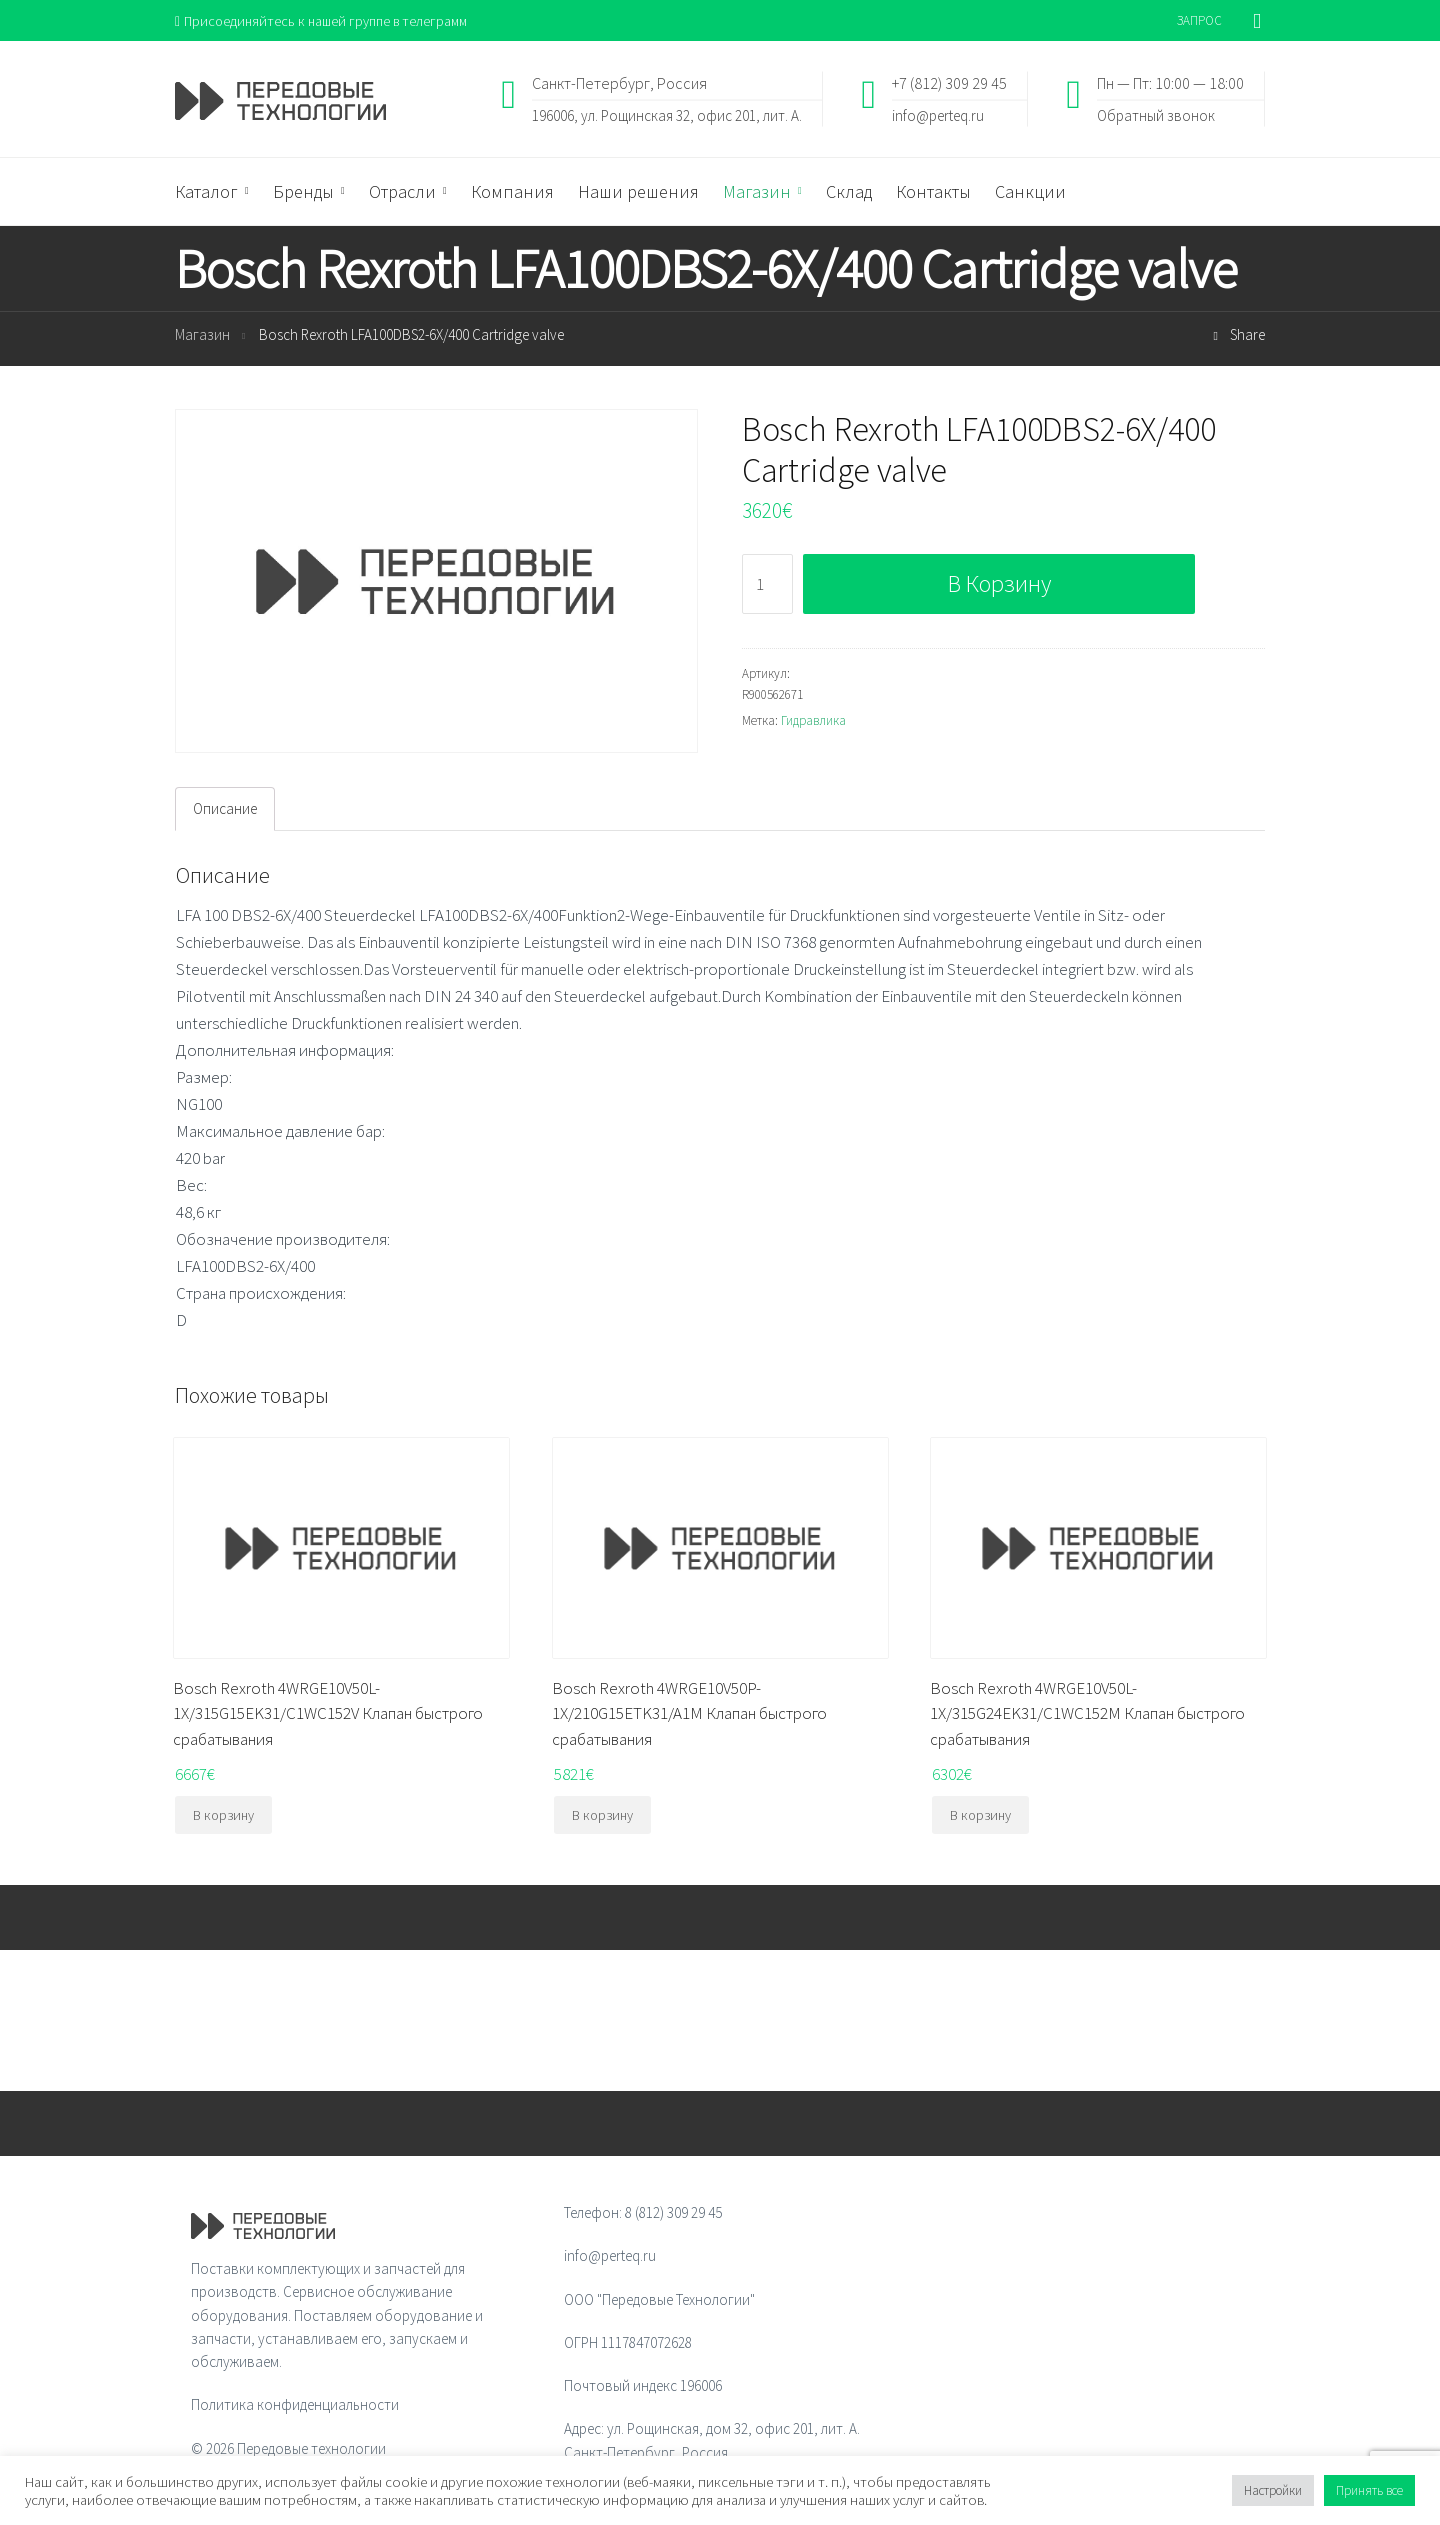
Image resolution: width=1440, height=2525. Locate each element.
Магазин (202, 336)
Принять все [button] (1369, 2490)
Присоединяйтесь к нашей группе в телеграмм (328, 20)
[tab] (225, 810)
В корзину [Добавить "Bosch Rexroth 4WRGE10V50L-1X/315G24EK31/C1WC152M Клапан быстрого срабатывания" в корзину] (980, 1817)
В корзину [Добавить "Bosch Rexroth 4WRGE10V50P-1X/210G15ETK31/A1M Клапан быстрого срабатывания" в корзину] (602, 1817)
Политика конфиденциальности (295, 2406)
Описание (225, 810)
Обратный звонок (1156, 115)
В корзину (999, 585)
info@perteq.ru (938, 115)
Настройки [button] (1273, 2490)
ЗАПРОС (1199, 20)
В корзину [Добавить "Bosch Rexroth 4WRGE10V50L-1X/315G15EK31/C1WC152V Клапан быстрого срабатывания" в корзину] (223, 1817)
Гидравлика (813, 721)
